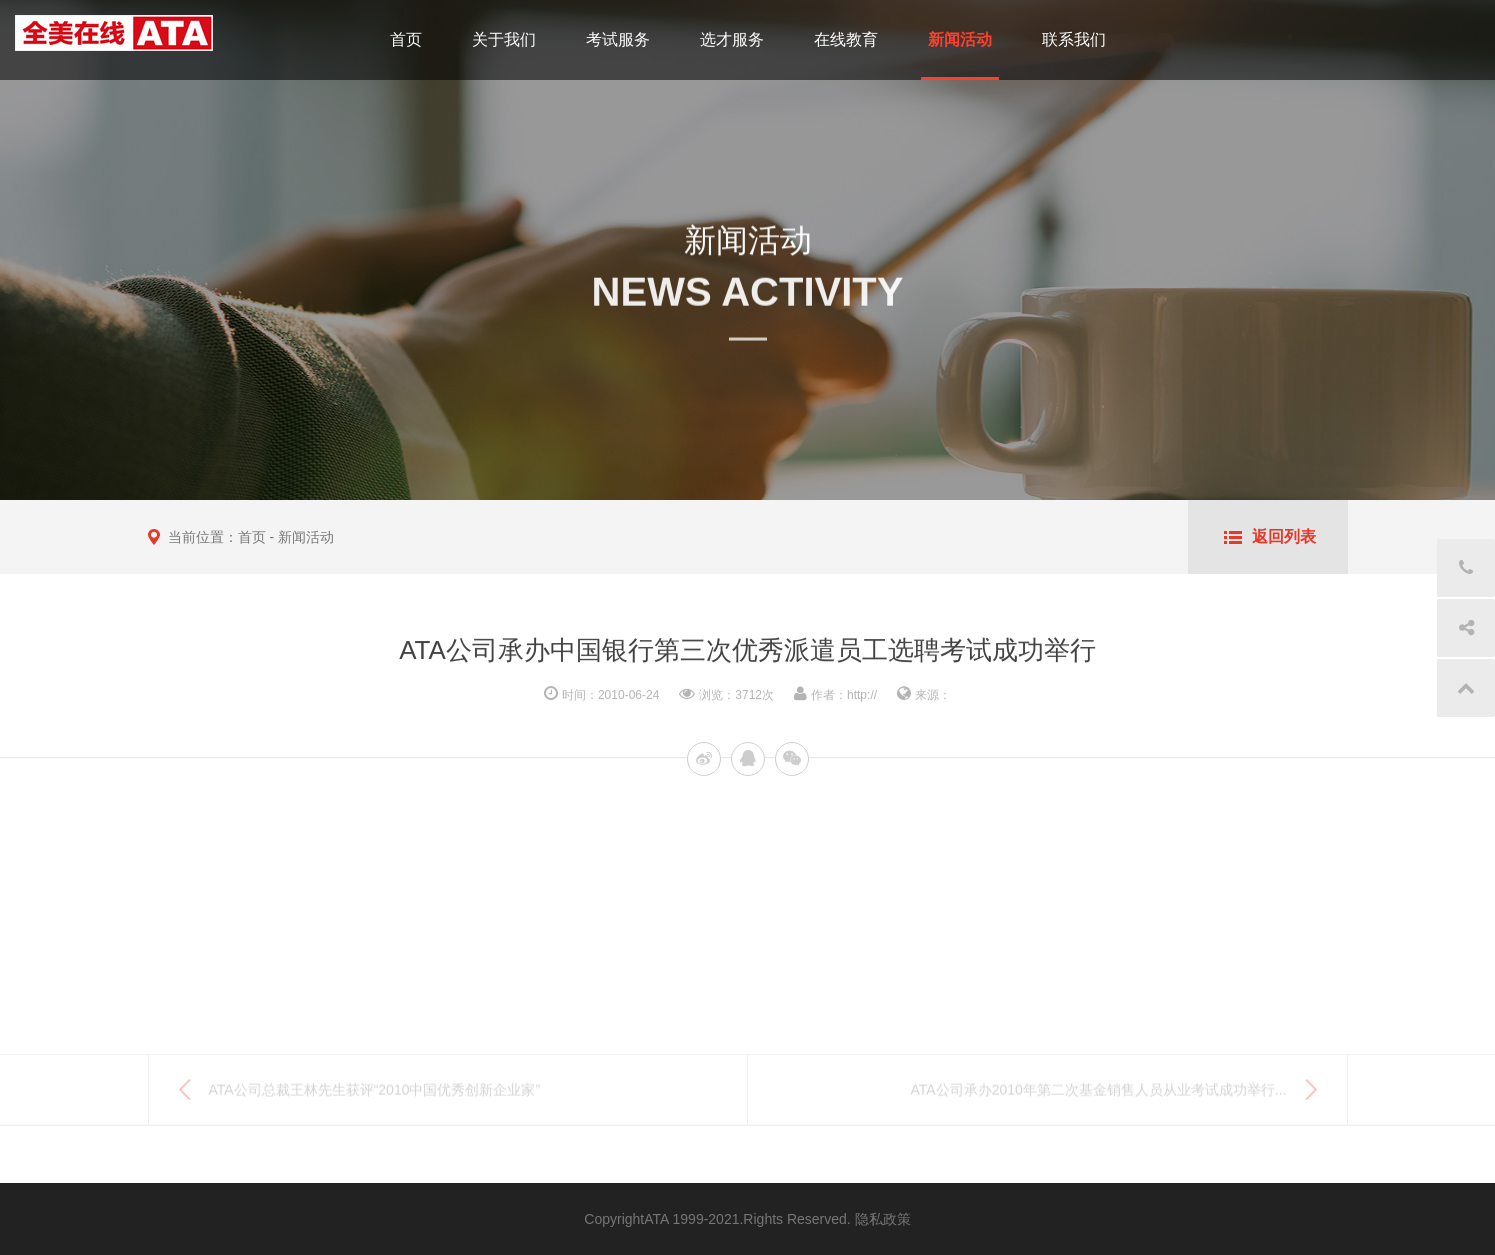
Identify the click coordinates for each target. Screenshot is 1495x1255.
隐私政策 (883, 1219)
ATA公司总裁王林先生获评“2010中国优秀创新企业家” (375, 1096)
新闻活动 (960, 39)
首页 (406, 39)
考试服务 (618, 39)
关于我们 (504, 39)
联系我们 (1074, 39)
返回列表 (1284, 536)
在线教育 (846, 39)
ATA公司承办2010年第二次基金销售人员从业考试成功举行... (1099, 1096)
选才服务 (732, 39)
